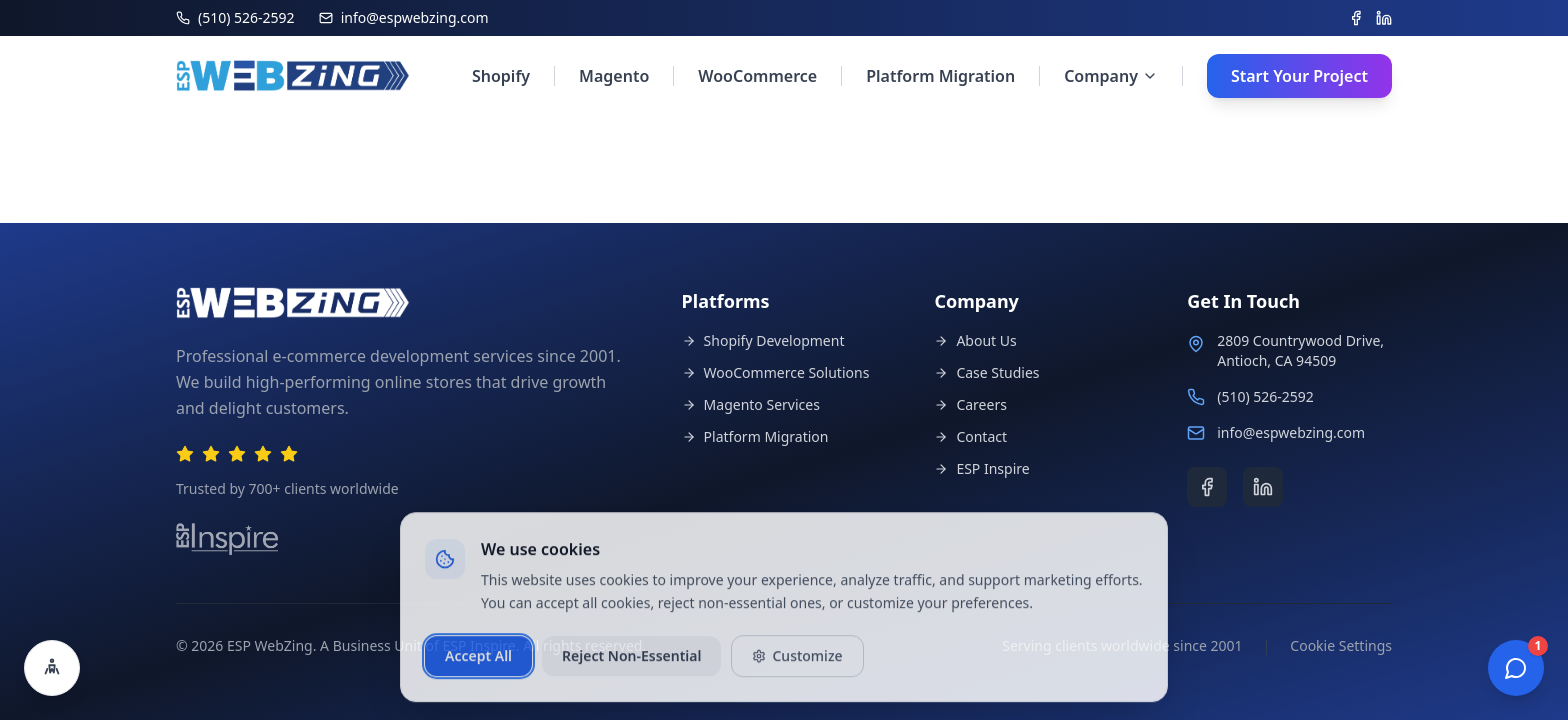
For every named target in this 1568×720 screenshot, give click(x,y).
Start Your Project (1299, 76)
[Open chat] (1516, 668)
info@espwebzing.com (1291, 432)
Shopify (501, 76)
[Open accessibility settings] (52, 668)
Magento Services (751, 404)
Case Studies (986, 372)
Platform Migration (940, 76)
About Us (975, 340)
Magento (614, 76)
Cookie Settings (1341, 645)
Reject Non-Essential (631, 665)
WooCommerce (757, 76)
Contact (970, 436)
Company (1111, 76)
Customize (797, 665)
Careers (970, 404)
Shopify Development (763, 340)
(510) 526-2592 (1265, 396)
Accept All (478, 665)
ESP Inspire (981, 468)
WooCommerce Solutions (776, 372)
